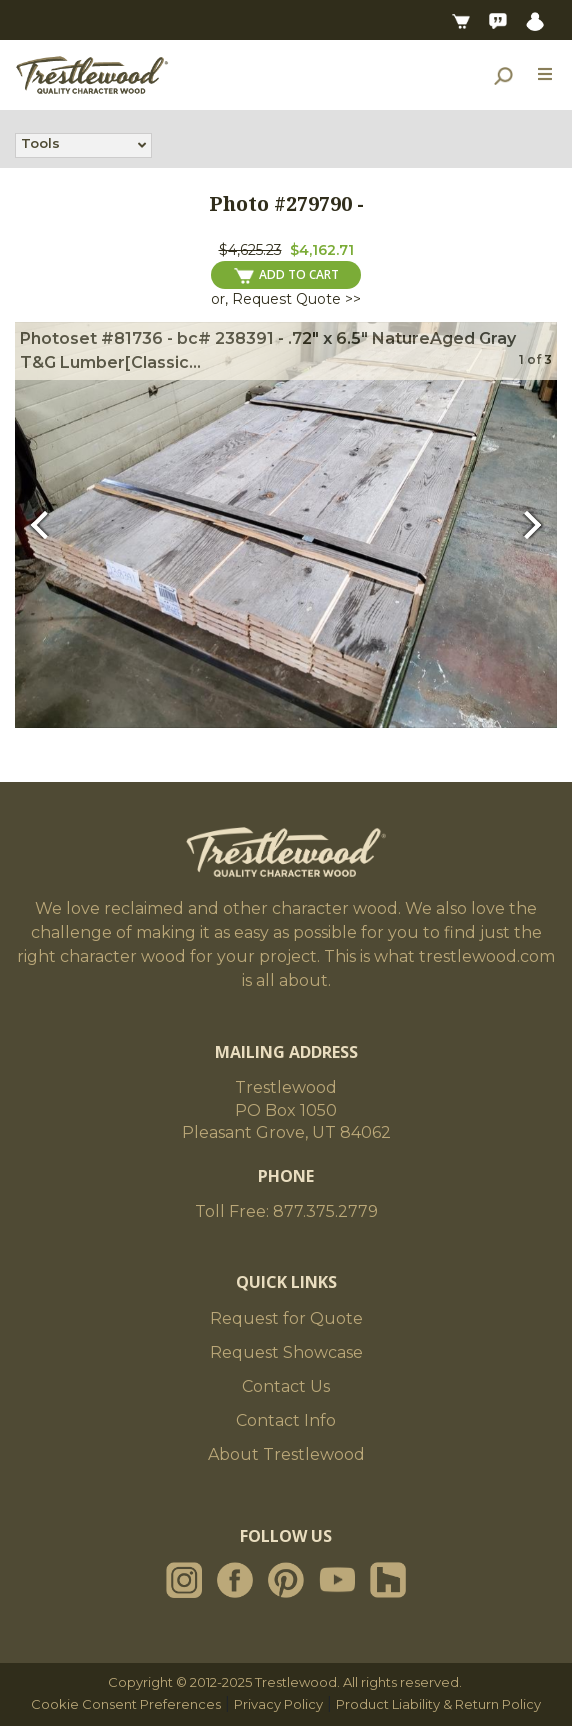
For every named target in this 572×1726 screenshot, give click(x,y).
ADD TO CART (286, 275)
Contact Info (286, 1420)
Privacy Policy (278, 1704)
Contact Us (286, 1386)
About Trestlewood (286, 1454)
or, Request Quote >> (286, 299)
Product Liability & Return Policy (438, 1704)
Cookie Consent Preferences (126, 1704)
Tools (40, 145)
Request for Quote (286, 1318)
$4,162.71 (322, 250)
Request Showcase (286, 1352)
